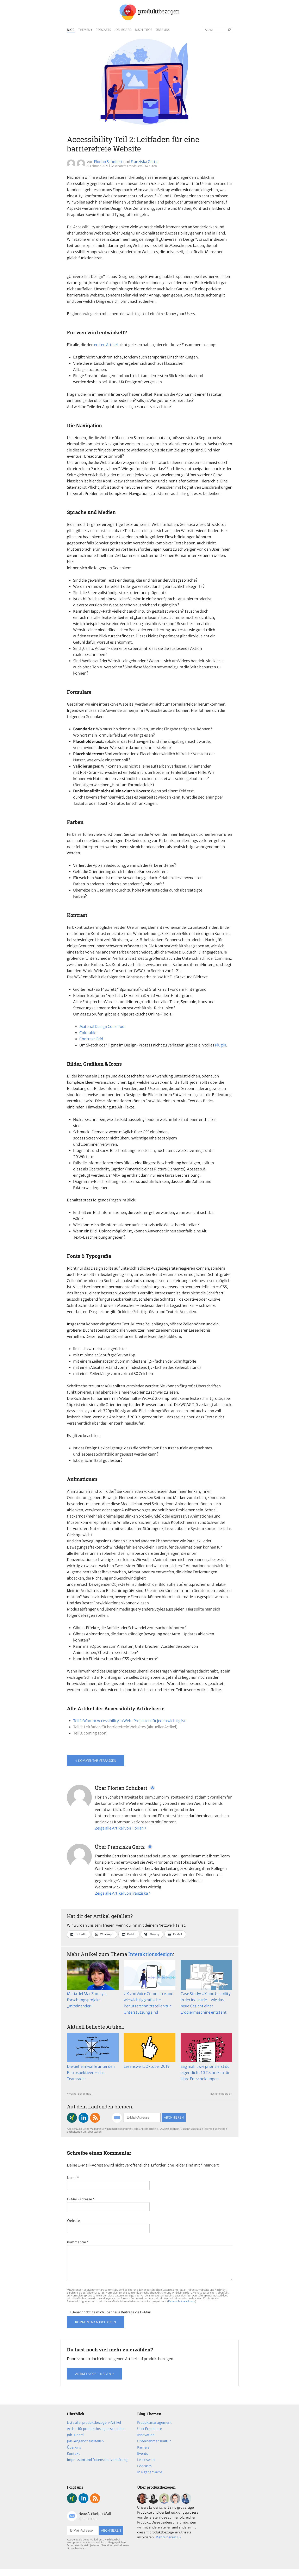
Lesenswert (146, 2466)
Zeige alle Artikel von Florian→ (120, 1828)
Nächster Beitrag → (221, 2093)
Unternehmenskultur (154, 2448)
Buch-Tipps (143, 30)
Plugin (220, 1045)
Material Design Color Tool (102, 1026)
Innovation (146, 2441)
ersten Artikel (106, 344)
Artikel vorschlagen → (94, 2380)
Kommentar (78, 2242)
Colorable (87, 1032)
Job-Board (122, 30)
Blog (71, 30)
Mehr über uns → (168, 2544)
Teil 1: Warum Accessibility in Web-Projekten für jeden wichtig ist (129, 1720)
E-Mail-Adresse (81, 2199)
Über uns (163, 30)
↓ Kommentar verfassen (95, 1761)
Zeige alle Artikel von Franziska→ (123, 1893)
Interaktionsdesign (150, 1954)
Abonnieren (174, 2117)
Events (142, 2460)
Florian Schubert (108, 161)
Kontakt (73, 2460)
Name (73, 2178)
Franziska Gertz (144, 161)
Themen (84, 30)
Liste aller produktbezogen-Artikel (94, 2429)
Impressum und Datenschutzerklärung (97, 2466)
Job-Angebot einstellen (85, 2448)
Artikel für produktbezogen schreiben (96, 2435)
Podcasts (103, 30)
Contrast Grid (91, 1039)
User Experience (149, 2435)
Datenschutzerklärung (181, 2307)
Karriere (143, 2454)
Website (73, 2221)
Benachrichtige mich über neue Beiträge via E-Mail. (112, 2319)
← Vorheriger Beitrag (79, 2093)
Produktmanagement (154, 2429)
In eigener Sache (150, 2479)
